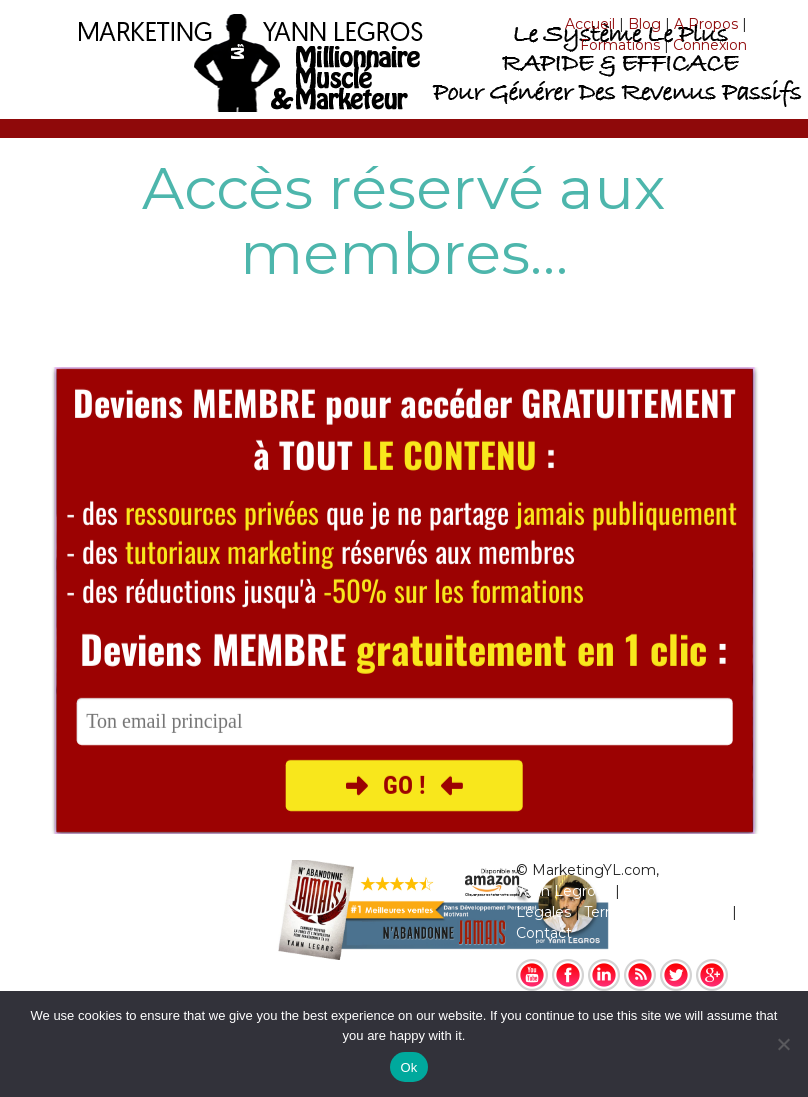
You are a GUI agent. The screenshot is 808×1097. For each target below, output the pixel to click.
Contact (544, 933)
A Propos (706, 24)
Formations (620, 45)
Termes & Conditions (656, 912)
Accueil (590, 24)
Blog (644, 24)
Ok (408, 1067)
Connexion (710, 45)
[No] (783, 1044)
